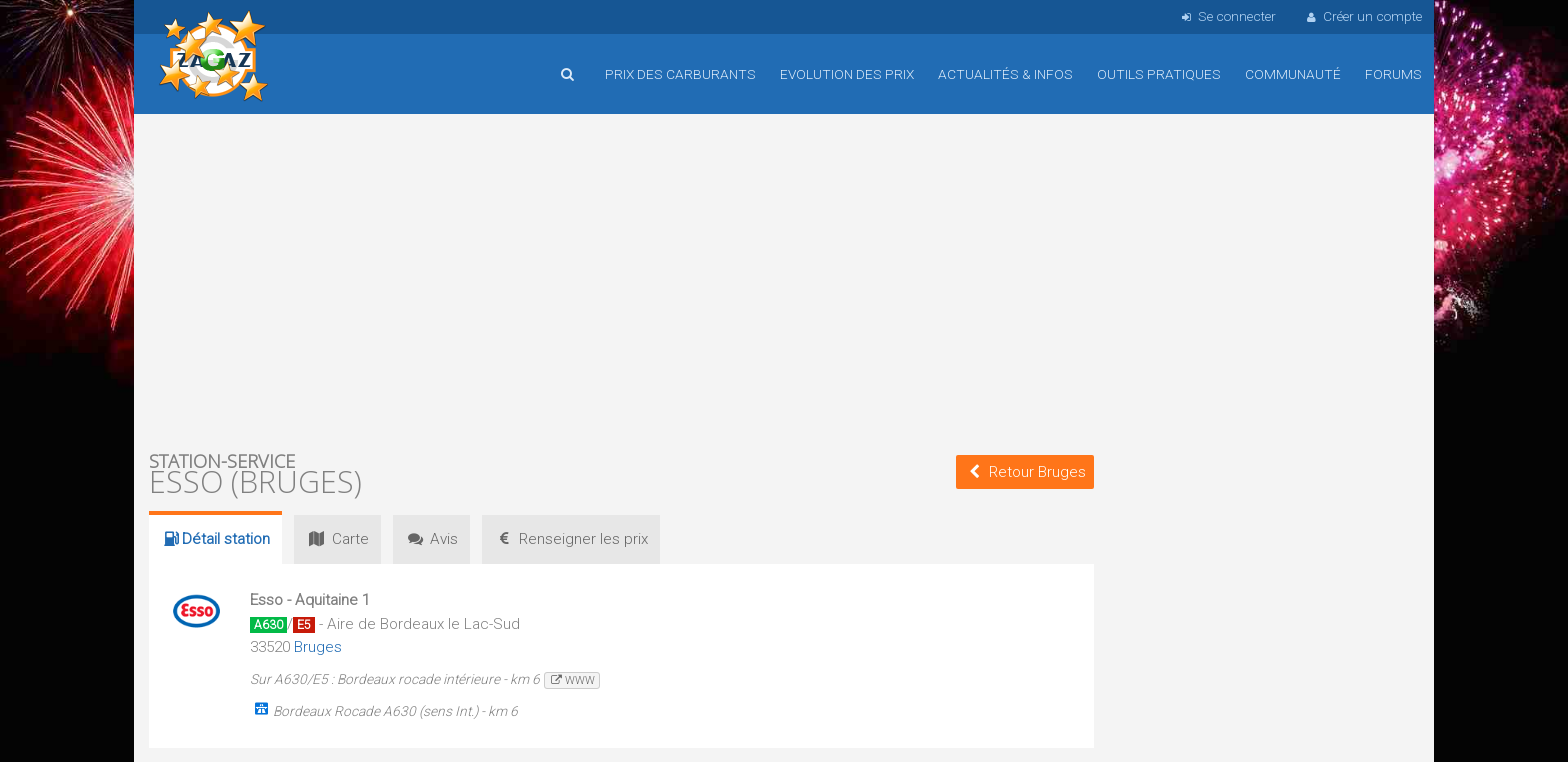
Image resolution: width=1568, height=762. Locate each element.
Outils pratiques (1159, 74)
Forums (1393, 74)
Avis (431, 539)
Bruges (318, 647)
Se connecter (1226, 16)
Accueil (214, 59)
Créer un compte (1363, 16)
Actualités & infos (1005, 74)
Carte (337, 539)
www (571, 680)
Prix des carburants (680, 74)
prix (571, 539)
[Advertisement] (621, 280)
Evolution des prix (847, 74)
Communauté (1293, 74)
